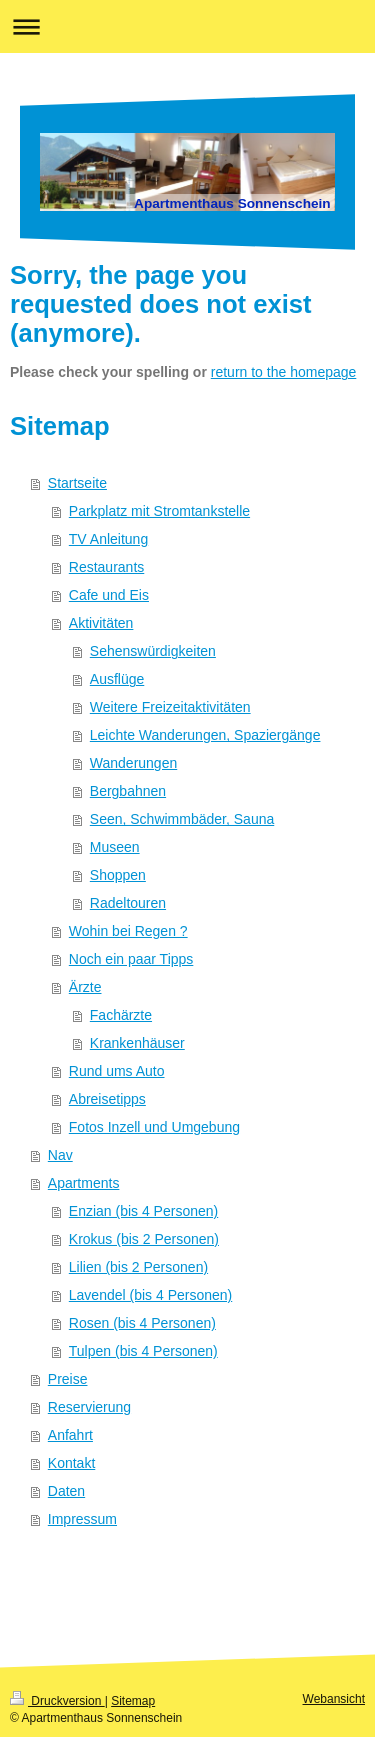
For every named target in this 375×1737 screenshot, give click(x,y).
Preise (68, 1379)
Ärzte (85, 987)
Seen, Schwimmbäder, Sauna (182, 819)
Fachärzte (121, 1015)
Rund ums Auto (117, 1071)
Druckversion (57, 1701)
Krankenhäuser (137, 1043)
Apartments (84, 1183)
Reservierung (89, 1407)
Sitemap (133, 1701)
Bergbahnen (128, 791)
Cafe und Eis (109, 595)
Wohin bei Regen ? (128, 931)
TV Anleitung (108, 539)
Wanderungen (133, 763)
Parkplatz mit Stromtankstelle (159, 511)
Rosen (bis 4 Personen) (142, 1323)
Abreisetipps (107, 1099)
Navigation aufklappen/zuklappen (187, 26)
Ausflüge (117, 679)
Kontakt (71, 1463)
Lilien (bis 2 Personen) (138, 1267)
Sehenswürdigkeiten (153, 651)
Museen (115, 847)
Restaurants (106, 567)
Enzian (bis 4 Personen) (143, 1211)
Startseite (77, 483)
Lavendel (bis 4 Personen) (150, 1295)
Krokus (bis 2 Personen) (144, 1239)
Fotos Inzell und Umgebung (154, 1127)
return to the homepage (284, 372)
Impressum (82, 1519)
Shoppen (118, 875)
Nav (60, 1155)
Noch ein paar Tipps (131, 959)
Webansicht (334, 1699)
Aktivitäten (101, 623)
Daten (66, 1491)
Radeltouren (128, 903)
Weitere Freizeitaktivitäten (170, 707)
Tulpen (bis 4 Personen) (143, 1351)
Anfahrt (70, 1435)
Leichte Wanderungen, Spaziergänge (205, 735)
